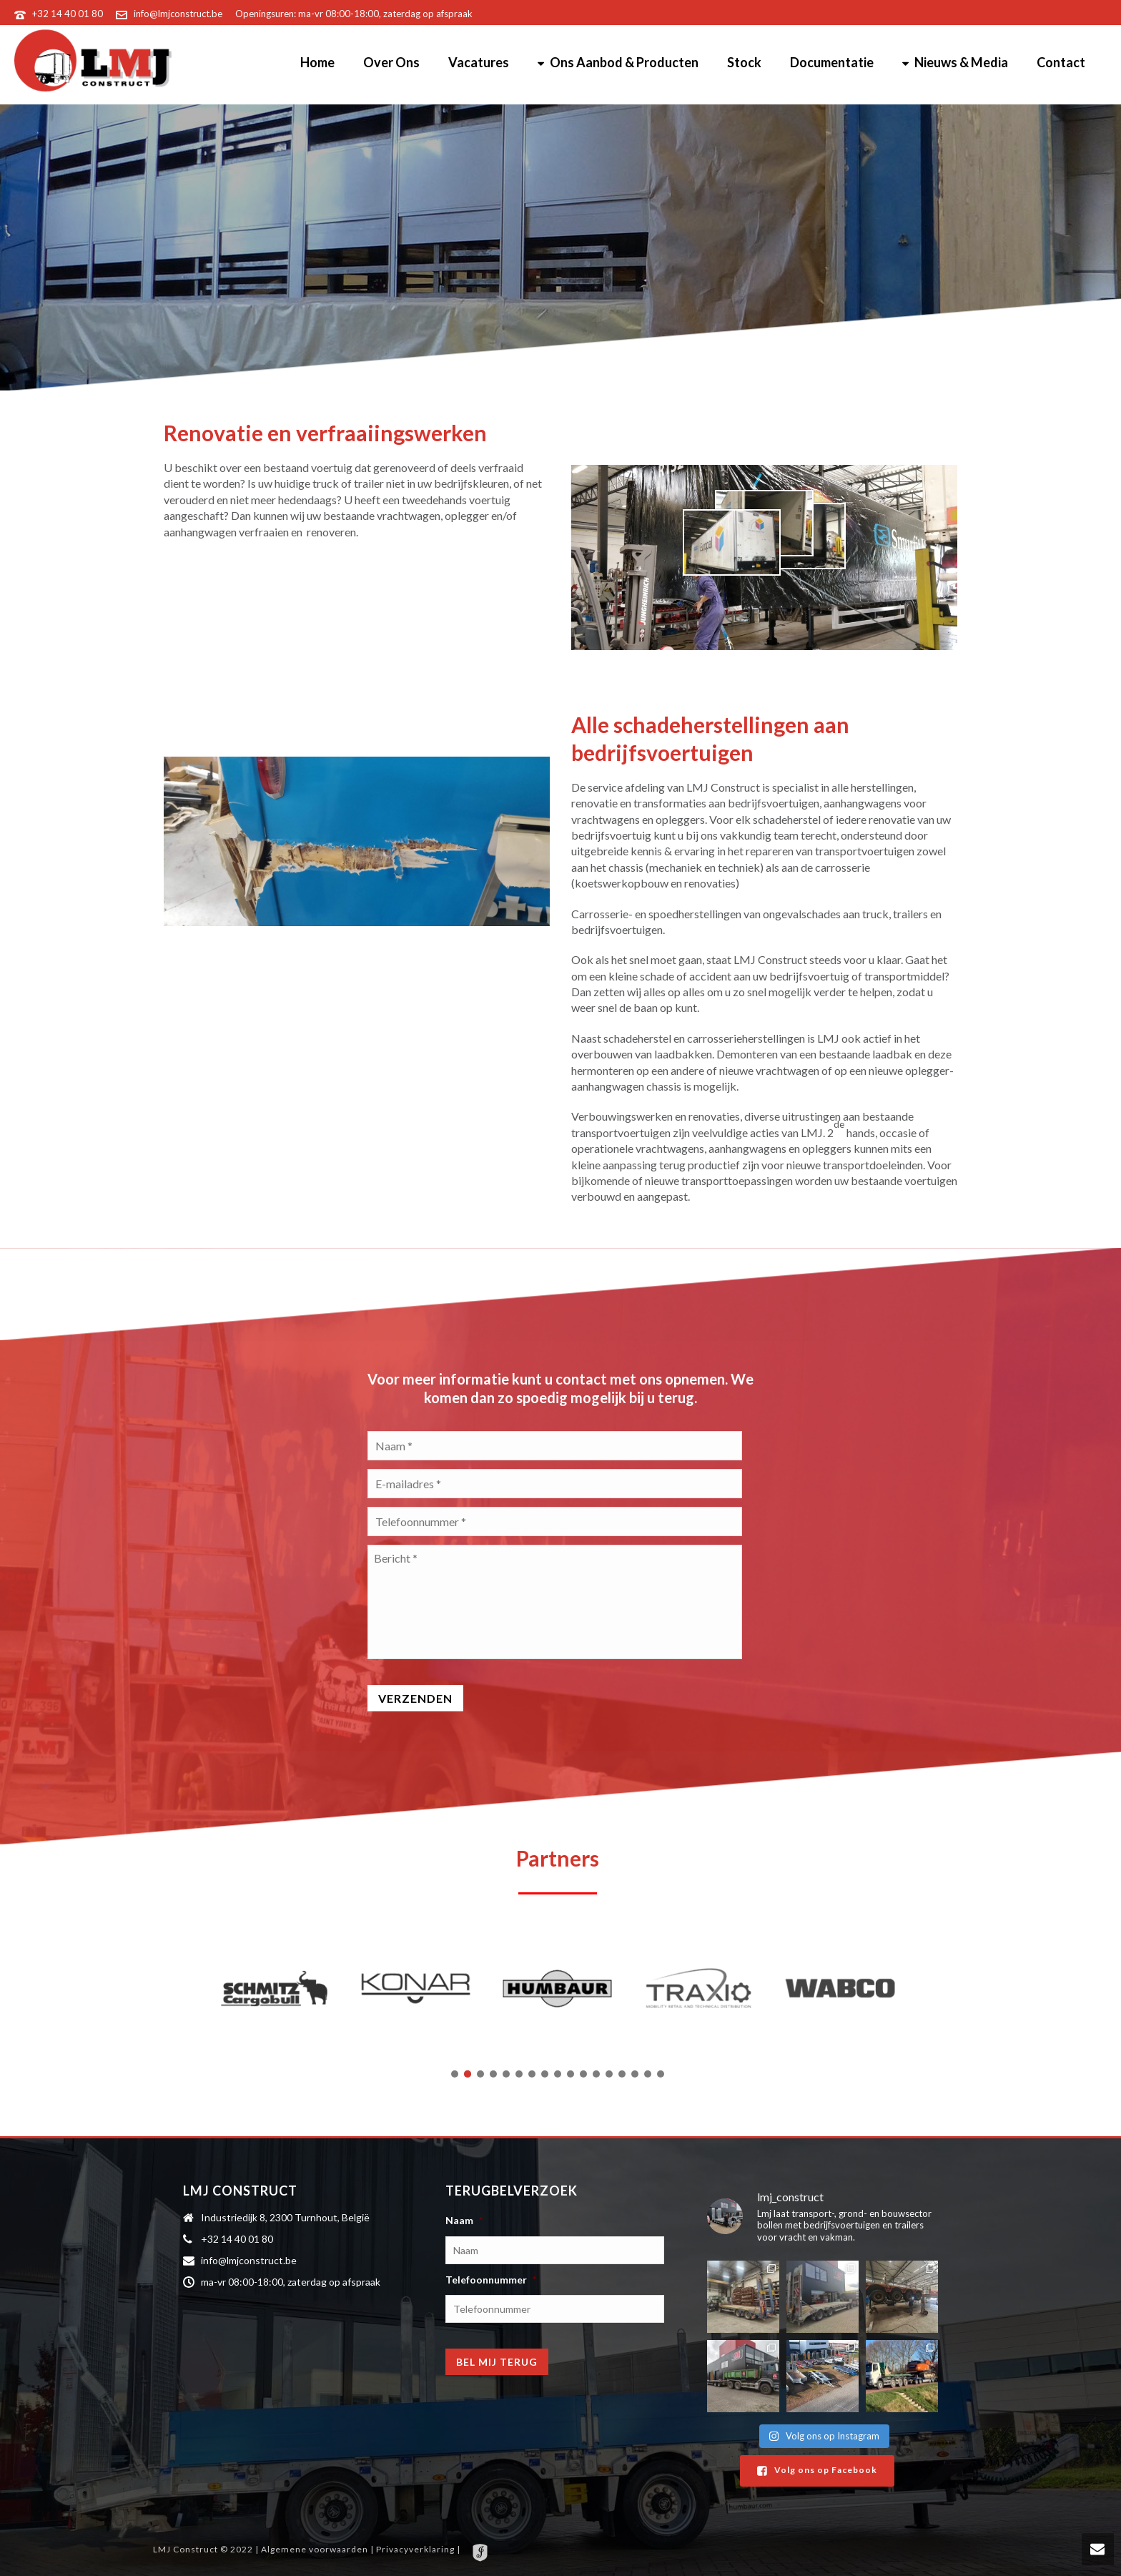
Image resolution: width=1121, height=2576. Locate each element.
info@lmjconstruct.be (178, 13)
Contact (1061, 62)
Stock (744, 62)
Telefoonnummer (490, 2279)
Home (317, 62)
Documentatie (832, 62)
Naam (464, 2220)
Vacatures (478, 62)
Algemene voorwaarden (315, 2549)
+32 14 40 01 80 (67, 13)
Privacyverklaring (416, 2549)
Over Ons (391, 62)
